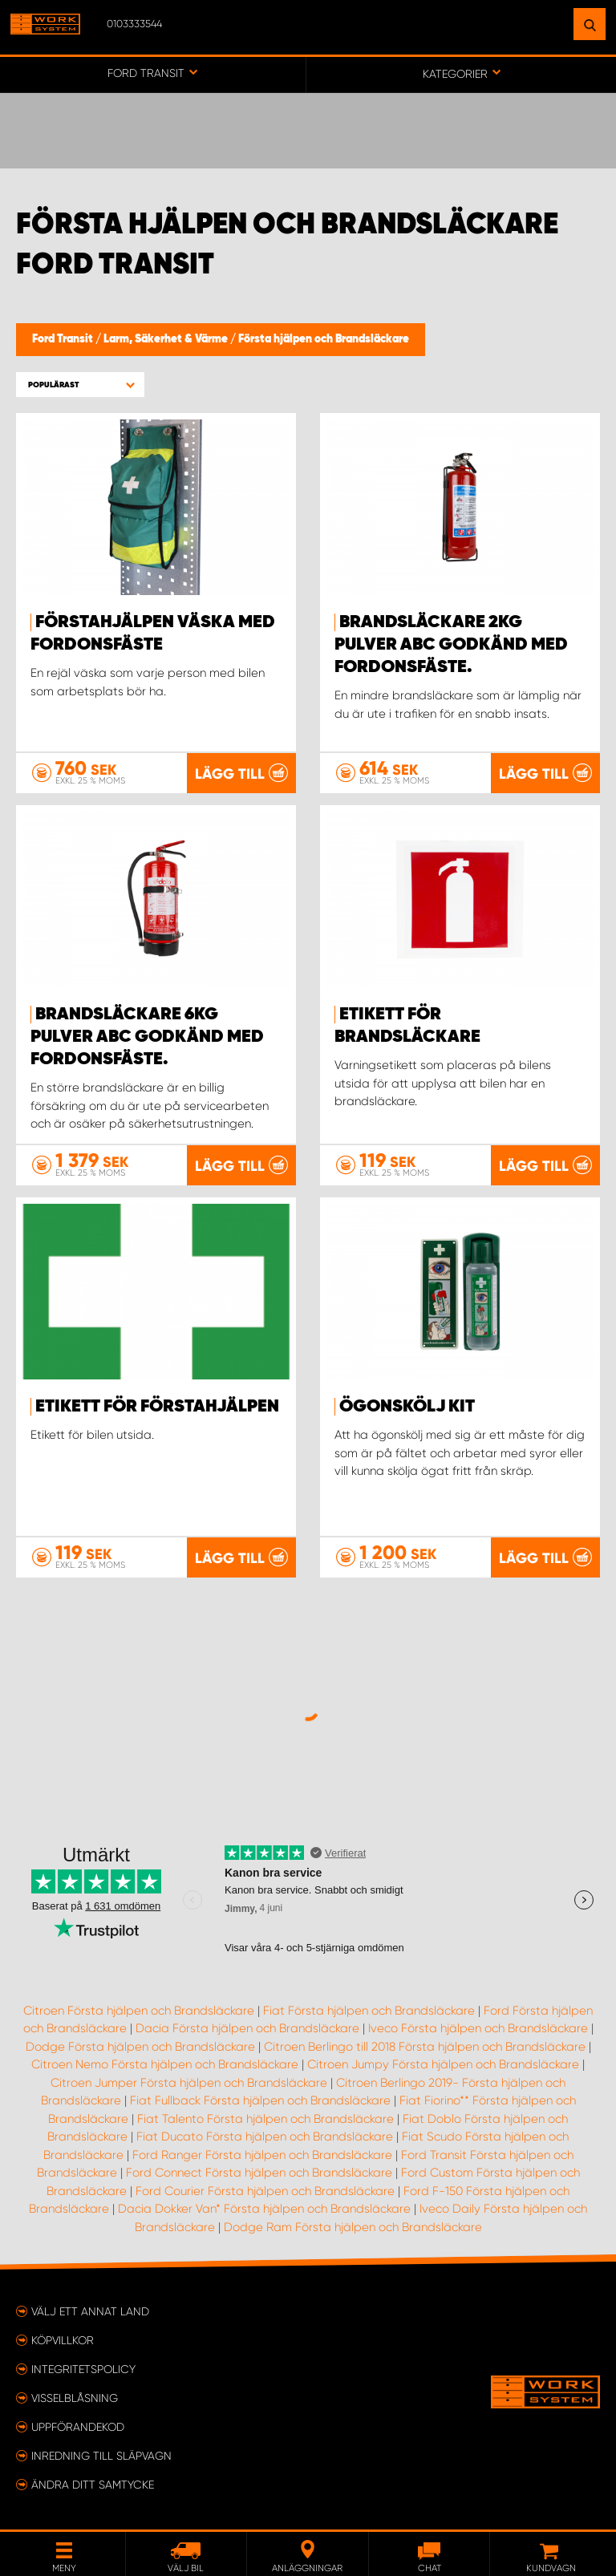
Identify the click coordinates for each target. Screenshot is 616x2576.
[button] (80, 384)
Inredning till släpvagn (101, 2455)
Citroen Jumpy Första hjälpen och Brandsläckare (443, 2064)
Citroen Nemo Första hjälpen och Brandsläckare (164, 2064)
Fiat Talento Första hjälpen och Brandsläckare (265, 2119)
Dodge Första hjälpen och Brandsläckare (140, 2046)
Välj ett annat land (90, 2311)
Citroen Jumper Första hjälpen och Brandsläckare (189, 2083)
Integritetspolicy (83, 2369)
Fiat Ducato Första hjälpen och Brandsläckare (264, 2136)
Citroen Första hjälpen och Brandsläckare (138, 2010)
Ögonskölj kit (407, 1407)
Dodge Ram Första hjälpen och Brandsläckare (353, 2227)
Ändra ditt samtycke (92, 2484)
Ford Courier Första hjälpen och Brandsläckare (265, 2191)
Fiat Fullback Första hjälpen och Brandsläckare (260, 2100)
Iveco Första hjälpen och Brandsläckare (478, 2028)
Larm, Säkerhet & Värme (166, 339)
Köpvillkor (62, 2340)
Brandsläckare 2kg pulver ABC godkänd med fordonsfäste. (451, 645)
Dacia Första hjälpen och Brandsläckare (247, 2028)
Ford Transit (63, 339)
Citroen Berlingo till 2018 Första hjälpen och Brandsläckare (425, 2046)
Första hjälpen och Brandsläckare (323, 339)
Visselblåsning (74, 2398)
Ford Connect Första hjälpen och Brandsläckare (259, 2172)
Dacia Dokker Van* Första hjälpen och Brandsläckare (264, 2208)
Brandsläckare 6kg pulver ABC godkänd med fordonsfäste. (147, 1037)
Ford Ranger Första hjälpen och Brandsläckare (262, 2155)
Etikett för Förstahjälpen (157, 1407)
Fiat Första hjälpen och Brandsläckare (369, 2010)
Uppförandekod (77, 2426)
